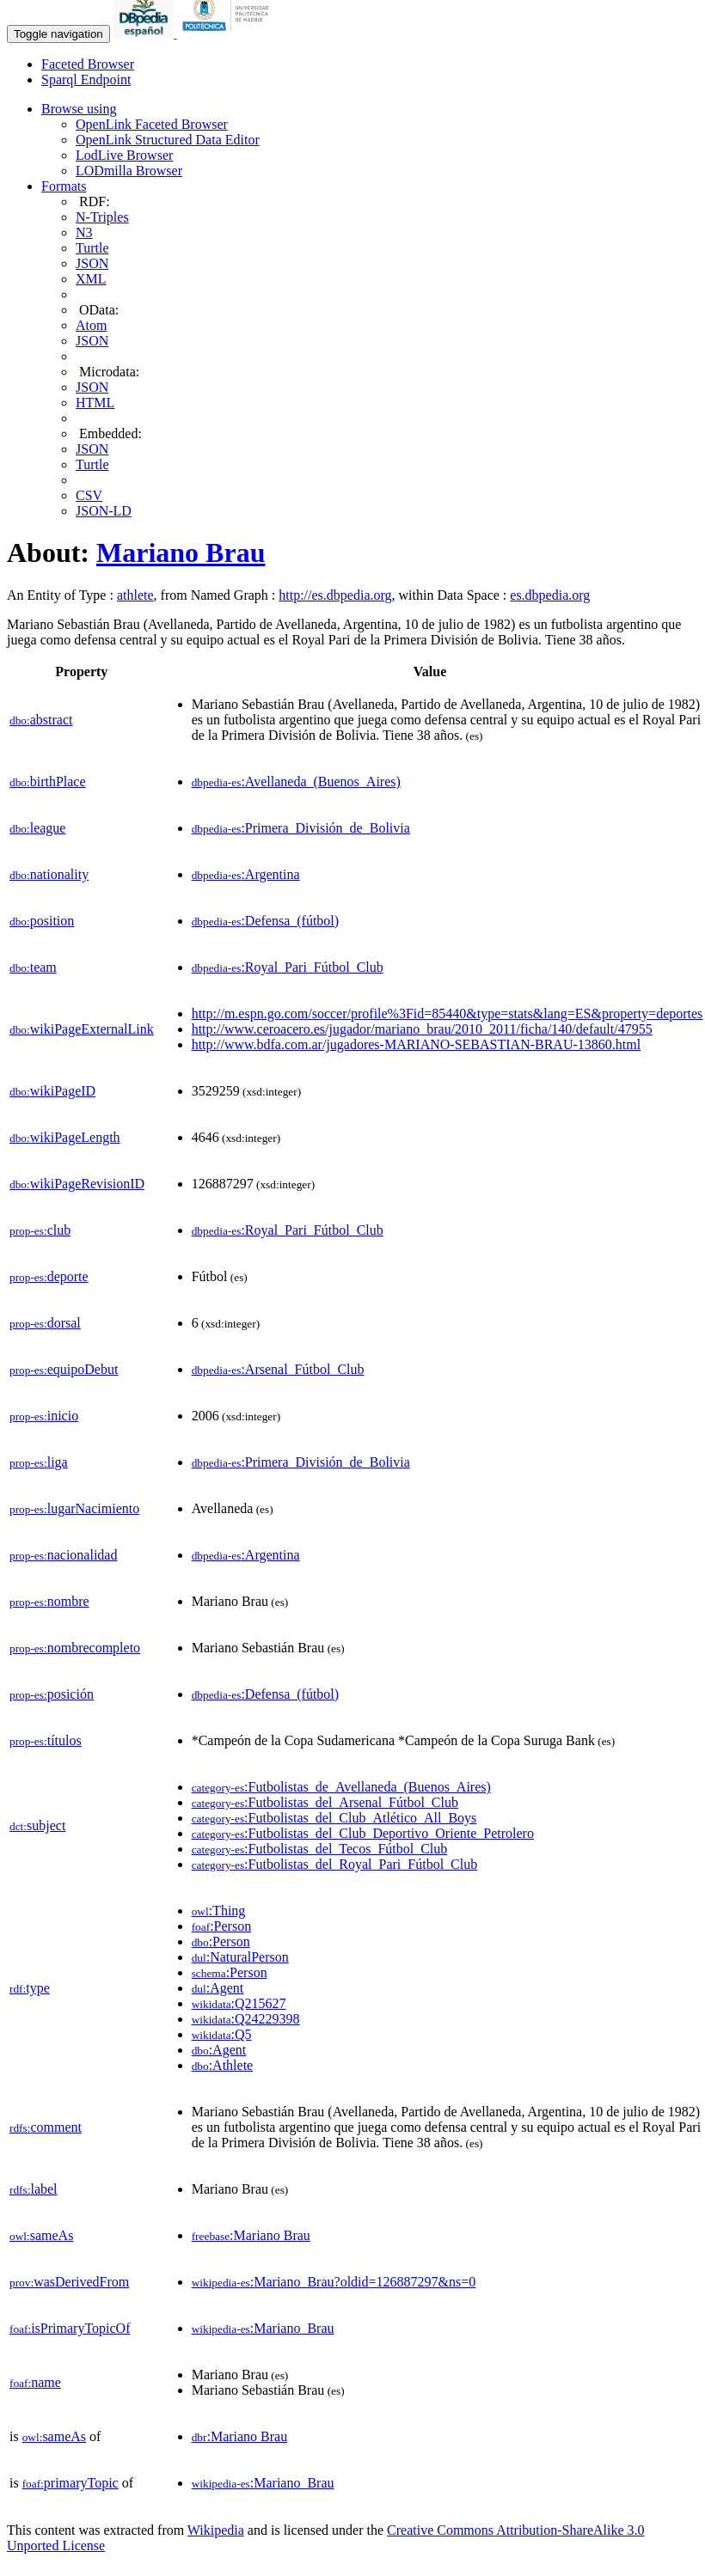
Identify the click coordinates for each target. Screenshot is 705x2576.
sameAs (41, 2235)
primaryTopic (70, 2482)
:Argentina (246, 874)
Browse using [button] (79, 108)
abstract (40, 719)
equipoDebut (63, 1369)
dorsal (45, 1322)
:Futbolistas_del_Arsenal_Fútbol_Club (325, 1802)
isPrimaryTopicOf (69, 2328)
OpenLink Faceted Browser (152, 124)
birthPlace (47, 781)
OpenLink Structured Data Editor (168, 139)
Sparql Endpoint (86, 79)
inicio (43, 1415)
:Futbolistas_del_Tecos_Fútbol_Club (320, 1848)
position (41, 920)
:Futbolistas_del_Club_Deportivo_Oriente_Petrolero (363, 1833)
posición (51, 1694)
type (29, 1988)
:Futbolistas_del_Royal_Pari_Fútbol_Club (335, 1864)
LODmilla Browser (129, 170)
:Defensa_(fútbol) (265, 920)
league (37, 828)
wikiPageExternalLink (81, 1029)
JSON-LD (104, 511)
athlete (135, 595)
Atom (91, 325)
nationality (49, 874)
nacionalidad (63, 1554)
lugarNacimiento (74, 1508)
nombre (49, 1601)
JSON (92, 263)
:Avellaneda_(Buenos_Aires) (296, 781)
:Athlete (223, 2065)
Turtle (92, 248)
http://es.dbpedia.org (335, 595)
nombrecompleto (74, 1647)
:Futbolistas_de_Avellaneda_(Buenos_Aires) (341, 1786)
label (33, 2189)
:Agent (218, 1988)
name (35, 2382)
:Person (221, 1926)
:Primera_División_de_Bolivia (301, 828)
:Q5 (222, 2034)
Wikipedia (215, 2530)
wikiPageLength (64, 1137)
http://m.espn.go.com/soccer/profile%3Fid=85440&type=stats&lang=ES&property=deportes (447, 1013)
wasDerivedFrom (69, 2281)
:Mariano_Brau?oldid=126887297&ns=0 (334, 2281)
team (33, 967)
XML (91, 279)
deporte (49, 1276)
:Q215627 (239, 2003)
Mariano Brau (180, 552)
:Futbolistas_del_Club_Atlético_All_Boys (334, 1817)
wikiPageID (52, 1091)
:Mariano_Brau (263, 2328)
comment (45, 2127)
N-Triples (102, 217)
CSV (89, 495)
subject (37, 1825)
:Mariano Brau (251, 2235)
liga (38, 1462)
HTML (95, 402)
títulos (45, 1740)
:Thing (219, 1910)
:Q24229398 (246, 2018)
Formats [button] (63, 186)
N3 (84, 232)
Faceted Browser (87, 64)
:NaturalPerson (240, 1957)
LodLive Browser (124, 155)
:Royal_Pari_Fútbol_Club (287, 967)
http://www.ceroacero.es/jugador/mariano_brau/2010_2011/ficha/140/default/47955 (422, 1029)
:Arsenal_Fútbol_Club (278, 1369)
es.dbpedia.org (550, 595)
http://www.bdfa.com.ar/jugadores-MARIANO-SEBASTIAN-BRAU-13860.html (416, 1044)
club (39, 1230)
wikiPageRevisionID (76, 1183)
